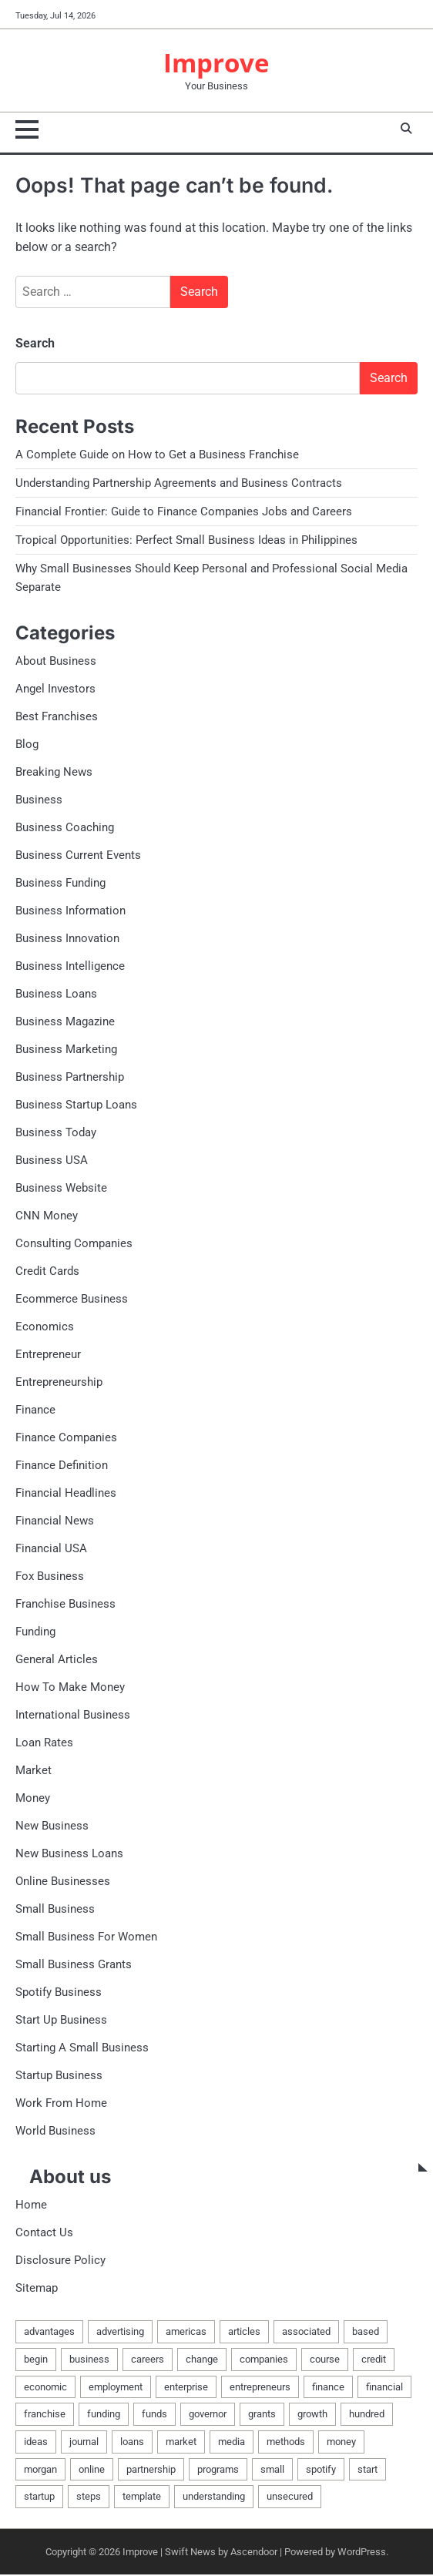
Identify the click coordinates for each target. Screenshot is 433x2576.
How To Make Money (70, 1688)
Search (35, 344)
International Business (72, 1715)
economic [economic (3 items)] (45, 2387)
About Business (55, 662)
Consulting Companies (74, 1244)
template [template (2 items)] (142, 2497)
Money (32, 1799)
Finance (35, 1410)
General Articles (56, 1660)
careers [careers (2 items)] (147, 2360)
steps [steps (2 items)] (88, 2497)
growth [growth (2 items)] (312, 2414)
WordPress (361, 2552)
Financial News (54, 1521)
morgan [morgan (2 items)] (40, 2470)
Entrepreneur (48, 1355)
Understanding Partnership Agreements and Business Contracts (178, 484)
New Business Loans (69, 1854)
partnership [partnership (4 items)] (151, 2470)
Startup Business (58, 2076)
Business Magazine (65, 1022)
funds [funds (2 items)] (154, 2414)
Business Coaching (64, 828)
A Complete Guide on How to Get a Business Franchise (157, 455)
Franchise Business (65, 1605)
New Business (52, 1826)
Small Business (55, 1910)
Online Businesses (62, 1882)
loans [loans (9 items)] (132, 2442)
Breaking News (53, 773)
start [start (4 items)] (367, 2470)
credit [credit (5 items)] (373, 2360)
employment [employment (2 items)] (116, 2387)
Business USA (51, 1161)
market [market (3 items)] (181, 2442)
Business (38, 800)
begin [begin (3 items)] (36, 2360)
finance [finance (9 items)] (328, 2387)
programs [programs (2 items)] (218, 2470)
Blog (27, 745)
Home (31, 2205)
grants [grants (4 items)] (262, 2414)
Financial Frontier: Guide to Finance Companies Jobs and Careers (183, 512)
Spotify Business (58, 1993)
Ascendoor (253, 2552)
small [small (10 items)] (272, 2470)
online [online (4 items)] (92, 2470)
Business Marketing (66, 1050)
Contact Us (44, 2233)
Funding (35, 1632)
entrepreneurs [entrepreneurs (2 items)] (260, 2387)
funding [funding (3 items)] (103, 2414)
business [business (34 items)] (89, 2360)
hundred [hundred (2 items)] (366, 2414)
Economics (44, 1327)
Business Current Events (78, 856)
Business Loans (56, 994)
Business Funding (60, 884)
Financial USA (51, 1549)
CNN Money (46, 1216)
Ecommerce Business (71, 1299)
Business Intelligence (70, 967)
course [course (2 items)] (325, 2360)
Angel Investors (55, 689)
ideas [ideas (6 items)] (36, 2442)
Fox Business (49, 1577)
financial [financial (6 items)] (384, 2387)
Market (33, 1771)
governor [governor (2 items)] (208, 2414)
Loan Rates (44, 1743)
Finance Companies (66, 1438)
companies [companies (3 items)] (264, 2360)
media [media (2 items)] (231, 2442)
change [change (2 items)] (202, 2360)
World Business (55, 2131)
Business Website (61, 1189)
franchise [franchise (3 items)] (44, 2414)
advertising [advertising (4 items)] (120, 2332)
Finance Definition (61, 1466)
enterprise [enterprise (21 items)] (186, 2387)
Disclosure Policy (60, 2261)
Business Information (70, 911)
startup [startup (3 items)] (39, 2497)
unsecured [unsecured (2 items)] (290, 2497)
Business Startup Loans (76, 1105)
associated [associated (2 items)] (306, 2332)
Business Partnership (69, 1078)
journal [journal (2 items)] (84, 2442)
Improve (217, 63)
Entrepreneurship (58, 1383)
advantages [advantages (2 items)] (49, 2332)
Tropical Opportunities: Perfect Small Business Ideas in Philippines (186, 541)
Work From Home (61, 2104)
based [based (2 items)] (365, 2332)
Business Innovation (67, 939)
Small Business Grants (73, 1965)
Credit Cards (47, 1272)
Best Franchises (56, 717)
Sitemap (36, 2289)
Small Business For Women (86, 1937)
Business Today (55, 1133)
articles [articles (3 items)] (244, 2332)
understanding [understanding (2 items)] (214, 2497)
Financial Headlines (65, 1494)
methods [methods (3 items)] (286, 2442)
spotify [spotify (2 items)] (321, 2470)
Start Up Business (61, 2021)
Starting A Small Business (82, 2048)
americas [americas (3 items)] (186, 2332)
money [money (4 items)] (341, 2442)
